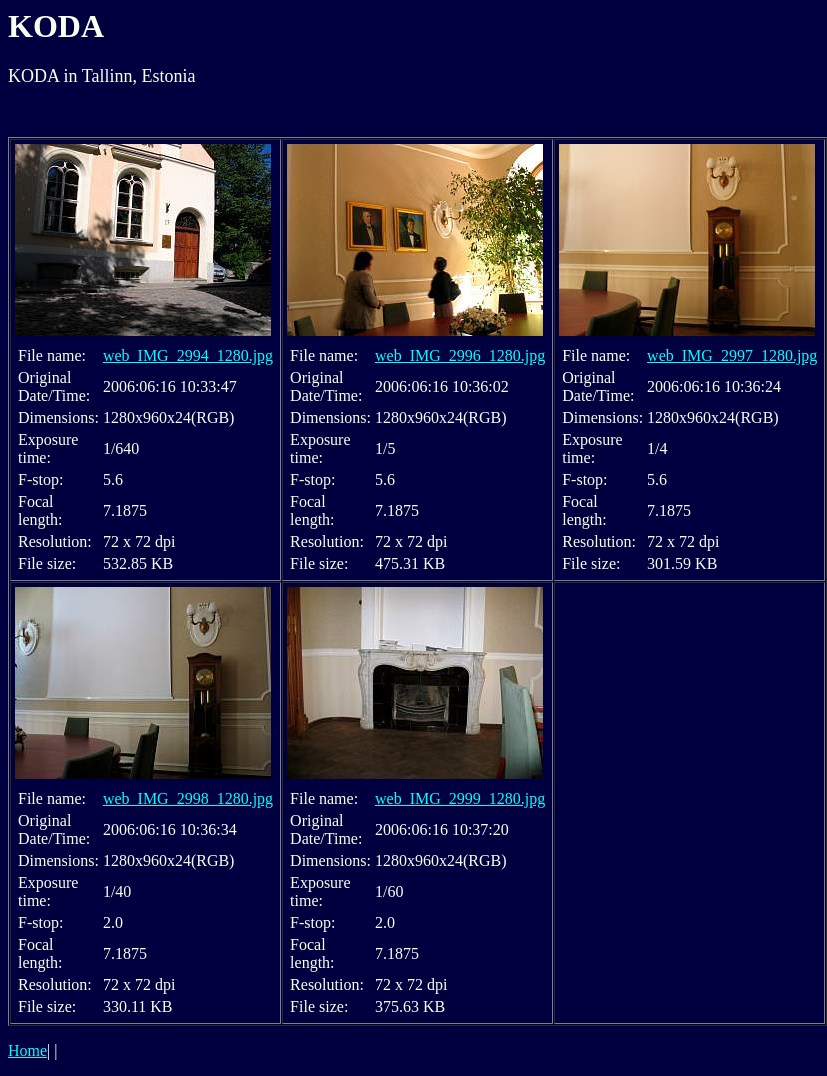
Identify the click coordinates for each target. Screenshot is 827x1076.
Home (27, 1050)
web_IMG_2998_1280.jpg (188, 798)
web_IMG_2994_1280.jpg (188, 355)
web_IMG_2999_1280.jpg (460, 798)
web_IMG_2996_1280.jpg (460, 355)
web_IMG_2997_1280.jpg (732, 355)
